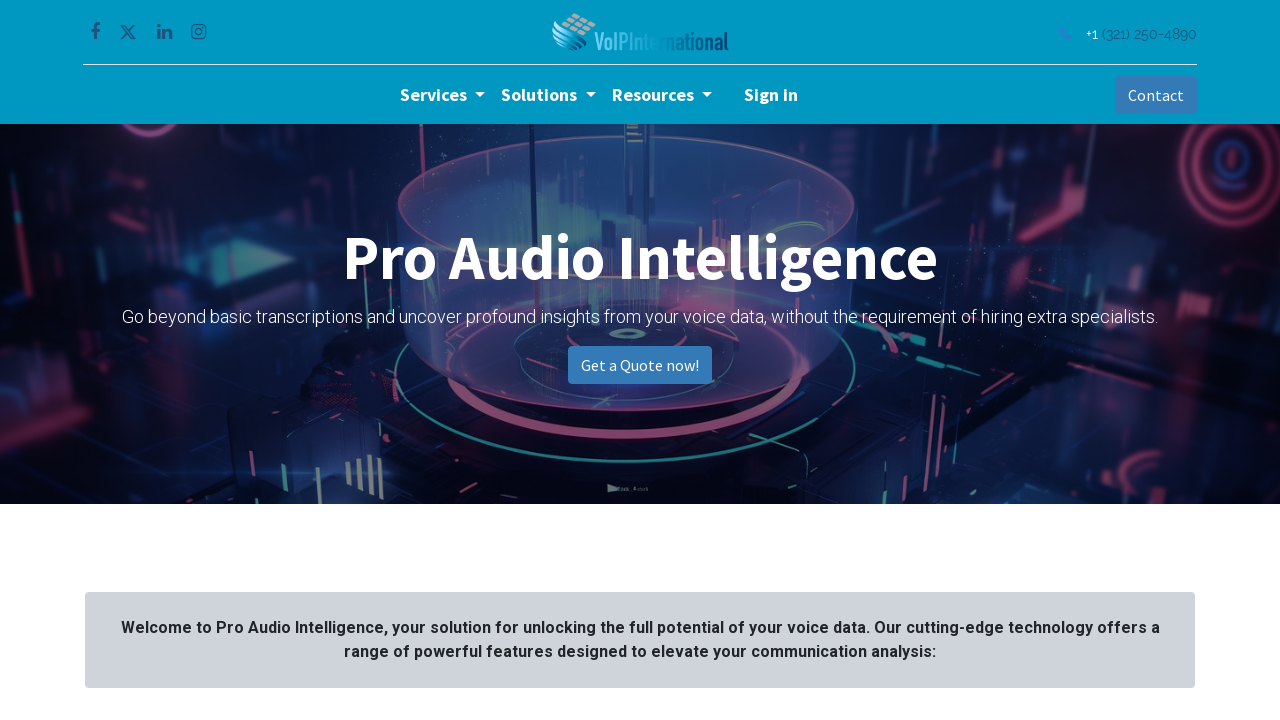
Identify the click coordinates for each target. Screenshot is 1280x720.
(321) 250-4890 (1147, 33)
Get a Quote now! (640, 365)
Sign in (771, 94)
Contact (1154, 95)
